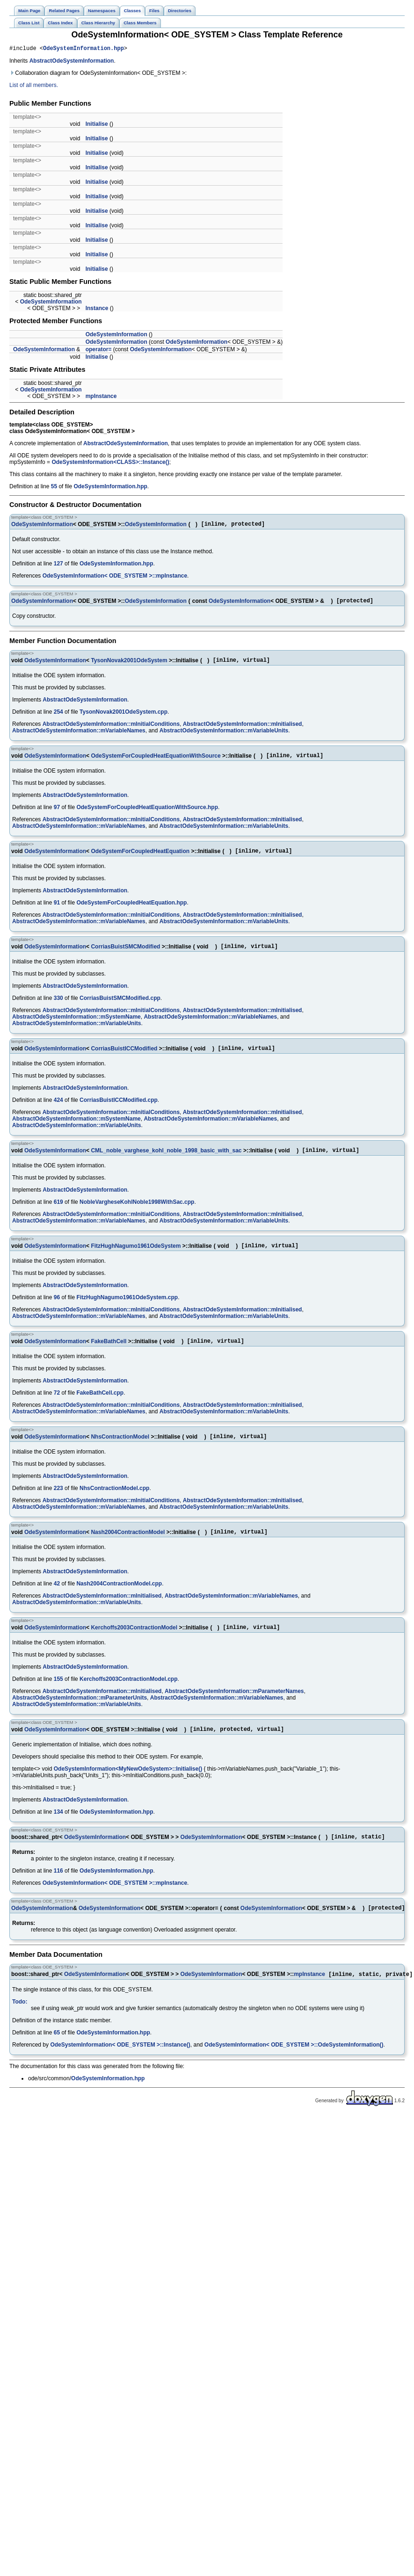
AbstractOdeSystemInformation (71, 62)
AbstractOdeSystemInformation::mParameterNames (234, 1711)
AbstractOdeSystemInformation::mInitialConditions (111, 729)
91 (57, 911)
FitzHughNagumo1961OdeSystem (136, 1259)
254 (58, 717)
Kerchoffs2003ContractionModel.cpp (128, 1698)
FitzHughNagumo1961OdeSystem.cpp (127, 1311)
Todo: (19, 2026)
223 (58, 1505)
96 (57, 1311)
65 (57, 2057)
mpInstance (101, 397)
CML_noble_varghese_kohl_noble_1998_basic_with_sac (166, 1162)
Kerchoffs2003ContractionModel (134, 1646)
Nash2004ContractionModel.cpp (119, 1602)
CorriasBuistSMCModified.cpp (120, 1008)
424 (58, 1111)
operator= (99, 350)
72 (57, 1408)
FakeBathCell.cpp (99, 1408)
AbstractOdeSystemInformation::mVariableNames (78, 736)
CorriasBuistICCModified (124, 1059)
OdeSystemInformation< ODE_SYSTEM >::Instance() (120, 2069)
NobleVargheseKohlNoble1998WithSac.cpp (137, 1214)
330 (58, 1008)
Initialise (97, 125)
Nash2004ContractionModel (128, 1550)
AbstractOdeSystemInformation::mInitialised (242, 729)
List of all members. (33, 86)
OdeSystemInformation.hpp (83, 49)
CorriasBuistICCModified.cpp (119, 1111)
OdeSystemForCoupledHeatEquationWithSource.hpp (147, 814)
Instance (97, 309)
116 (58, 1893)
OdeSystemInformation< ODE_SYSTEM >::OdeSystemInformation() (294, 2069)
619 (58, 1214)
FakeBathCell (108, 1356)
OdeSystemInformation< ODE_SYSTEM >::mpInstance (115, 578)
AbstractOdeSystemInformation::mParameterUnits (79, 1717)
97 (57, 814)
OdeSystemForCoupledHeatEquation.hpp (131, 911)
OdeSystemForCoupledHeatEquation (140, 859)
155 (58, 1698)
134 (58, 1833)
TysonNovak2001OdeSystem (129, 665)
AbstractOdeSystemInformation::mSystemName (76, 1026)
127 (58, 566)
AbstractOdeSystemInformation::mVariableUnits (224, 736)
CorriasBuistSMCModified (125, 956)
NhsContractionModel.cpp (114, 1505)
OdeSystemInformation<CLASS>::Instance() (110, 463)
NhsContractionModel (120, 1453)
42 (57, 1602)
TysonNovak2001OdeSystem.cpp (123, 717)
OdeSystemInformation (51, 303)
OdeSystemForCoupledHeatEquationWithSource (155, 762)
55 (54, 488)
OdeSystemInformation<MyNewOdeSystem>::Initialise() (128, 1790)
